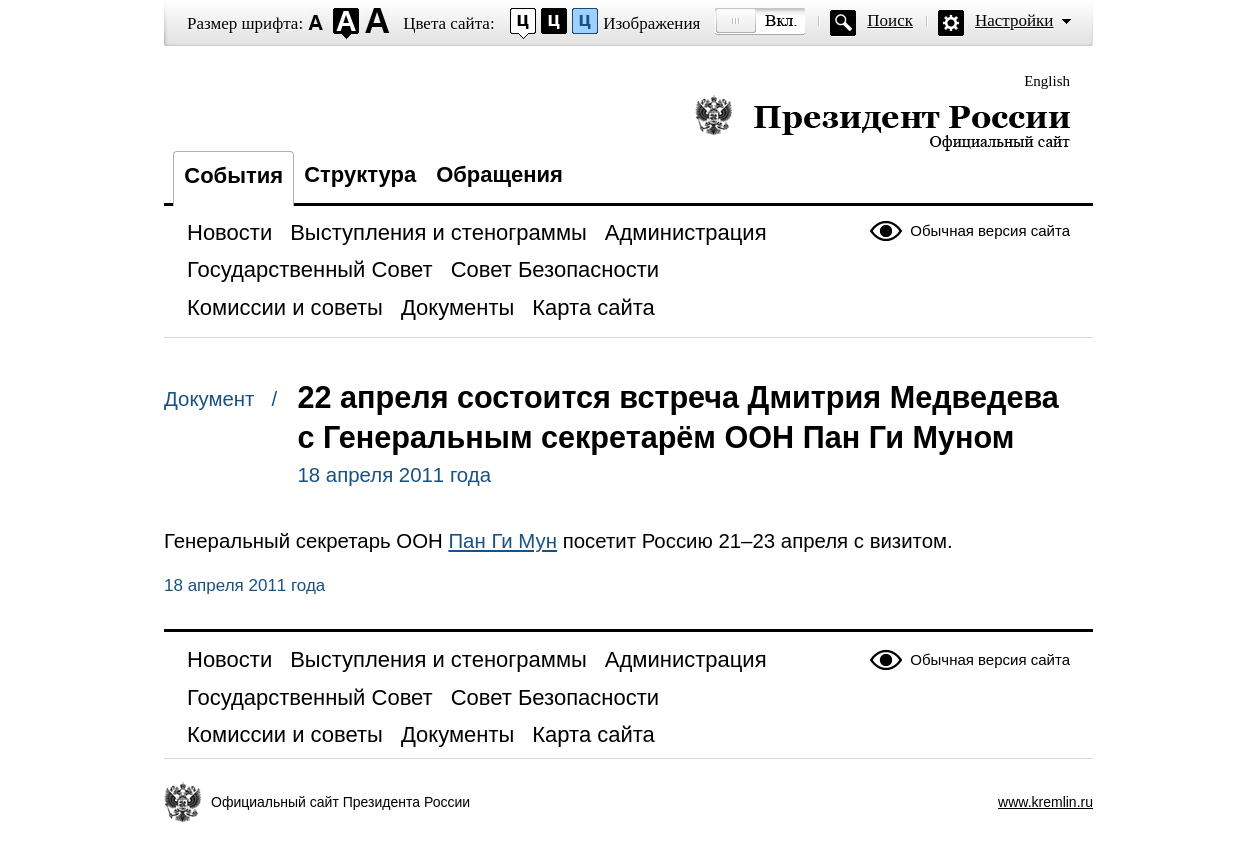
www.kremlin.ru (1045, 802)
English (1047, 81)
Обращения (499, 174)
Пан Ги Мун (502, 541)
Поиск (890, 20)
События (233, 175)
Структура (360, 174)
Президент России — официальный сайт (882, 122)
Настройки (1014, 20)
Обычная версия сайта (990, 230)
